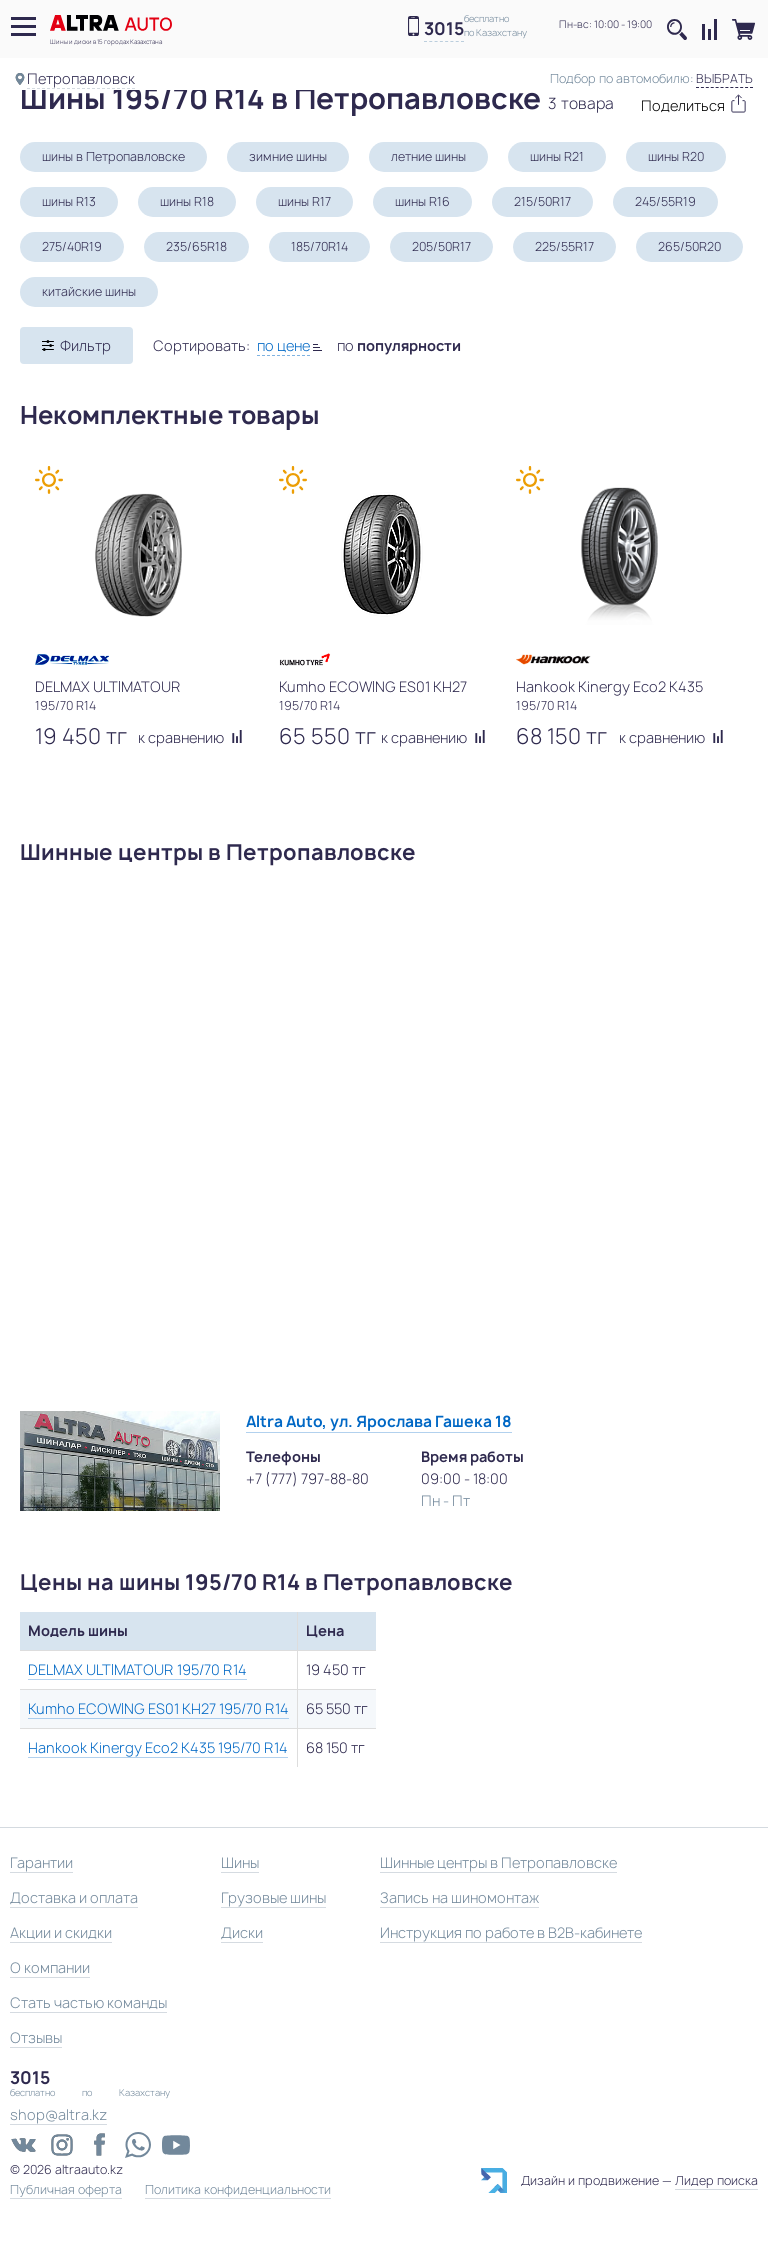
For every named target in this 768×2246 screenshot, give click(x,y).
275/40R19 (72, 246)
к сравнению (190, 737)
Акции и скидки (61, 1932)
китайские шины (89, 291)
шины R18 (187, 201)
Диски (242, 1932)
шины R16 (422, 201)
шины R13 (69, 201)
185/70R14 (319, 246)
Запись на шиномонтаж (459, 1897)
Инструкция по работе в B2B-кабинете (511, 1932)
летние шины (428, 156)
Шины (240, 1862)
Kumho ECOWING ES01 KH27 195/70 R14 (158, 1708)
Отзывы (36, 2037)
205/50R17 (441, 246)
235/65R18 (196, 246)
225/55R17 (564, 246)
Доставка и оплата (74, 1897)
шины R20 (676, 156)
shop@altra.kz (58, 2114)
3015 (444, 29)
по (399, 345)
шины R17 (304, 201)
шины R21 (557, 156)
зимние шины (288, 156)
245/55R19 (665, 201)
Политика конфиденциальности (238, 2190)
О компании (50, 1967)
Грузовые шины (273, 1897)
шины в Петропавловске (113, 156)
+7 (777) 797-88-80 (307, 1478)
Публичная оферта (66, 2190)
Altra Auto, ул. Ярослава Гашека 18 (379, 1421)
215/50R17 (542, 201)
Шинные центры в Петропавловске (498, 1862)
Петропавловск (81, 78)
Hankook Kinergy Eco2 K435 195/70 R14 (158, 1747)
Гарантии (41, 1862)
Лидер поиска (716, 2180)
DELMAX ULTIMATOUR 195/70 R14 (137, 1669)
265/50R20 (689, 246)
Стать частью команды (88, 2002)
